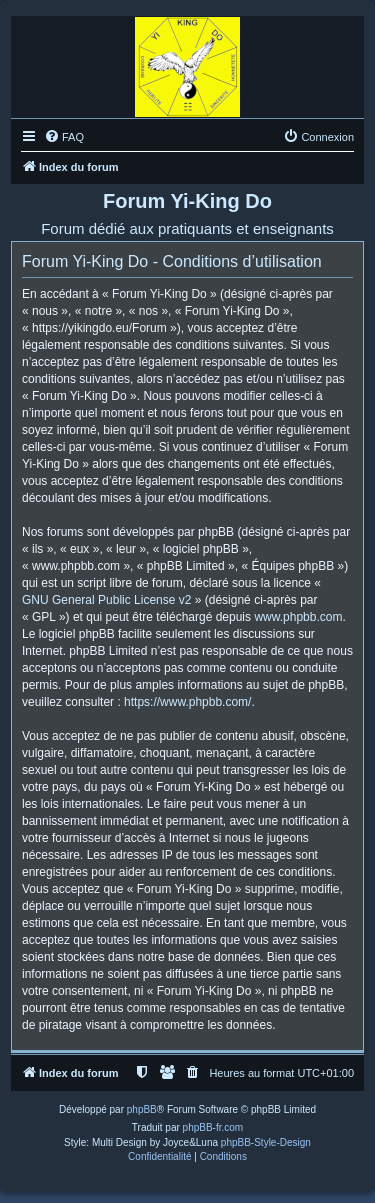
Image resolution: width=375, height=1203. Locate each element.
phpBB (142, 1109)
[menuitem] (64, 137)
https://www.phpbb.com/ (187, 702)
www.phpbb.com (298, 617)
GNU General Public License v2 (106, 600)
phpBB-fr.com (213, 1127)
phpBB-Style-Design (266, 1142)
